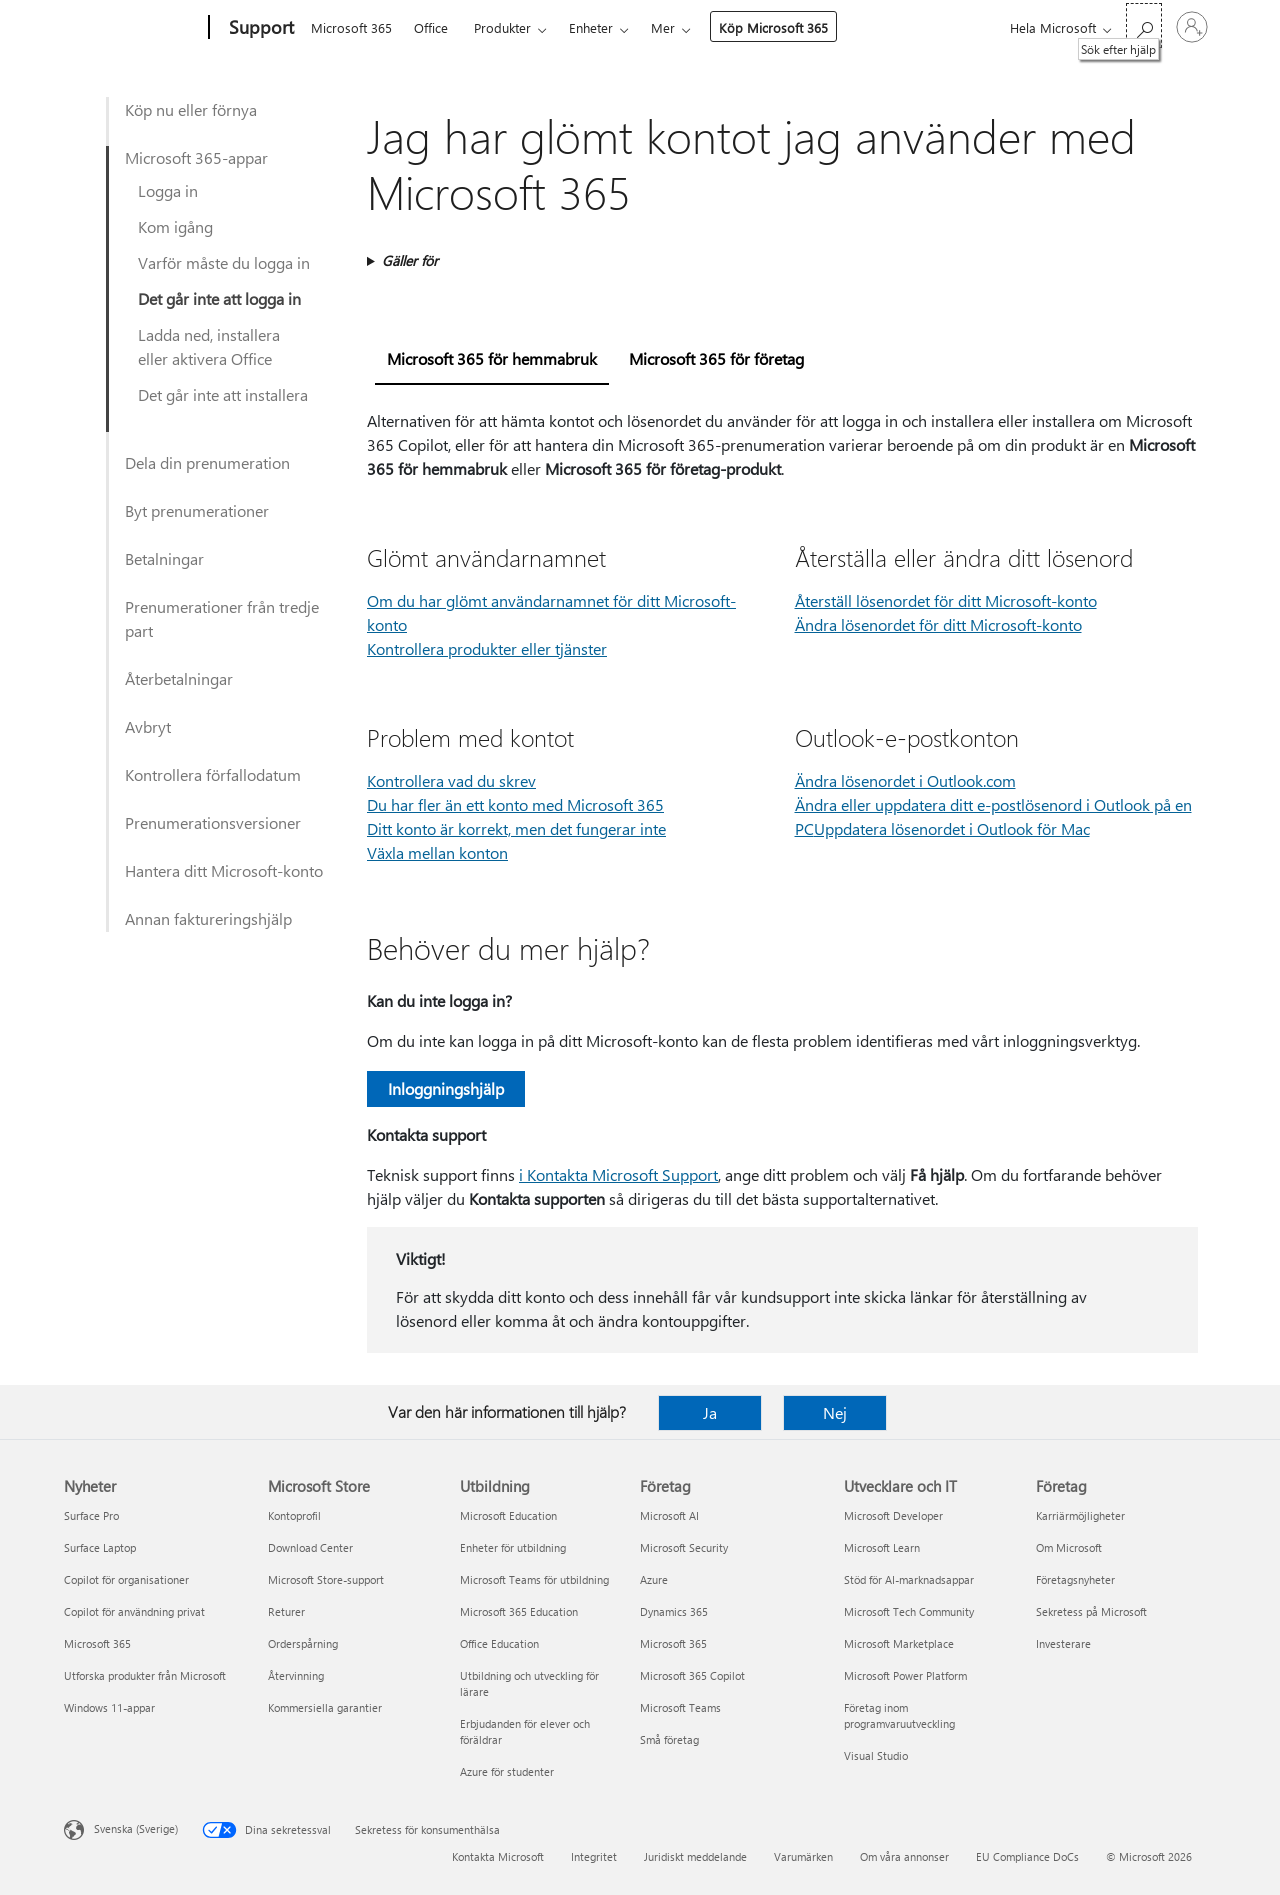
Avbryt (148, 726)
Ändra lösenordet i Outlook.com (905, 780)
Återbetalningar (179, 678)
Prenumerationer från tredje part (222, 618)
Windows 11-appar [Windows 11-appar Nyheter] (109, 1707)
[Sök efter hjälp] (1144, 25)
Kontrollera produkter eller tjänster (487, 648)
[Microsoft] (132, 28)
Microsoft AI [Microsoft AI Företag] (669, 1515)
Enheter (591, 27)
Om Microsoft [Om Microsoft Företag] (1069, 1547)
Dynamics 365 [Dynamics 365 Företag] (674, 1611)
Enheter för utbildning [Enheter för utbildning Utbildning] (513, 1547)
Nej (835, 1412)
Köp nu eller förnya (191, 109)
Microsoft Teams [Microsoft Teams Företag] (680, 1707)
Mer (663, 27)
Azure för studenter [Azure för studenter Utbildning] (507, 1771)
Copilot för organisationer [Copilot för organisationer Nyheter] (126, 1579)
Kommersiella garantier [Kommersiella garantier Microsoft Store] (325, 1707)
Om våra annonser (904, 1856)
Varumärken (803, 1856)
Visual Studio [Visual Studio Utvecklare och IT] (876, 1755)
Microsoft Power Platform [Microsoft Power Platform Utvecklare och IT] (905, 1675)
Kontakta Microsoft (498, 1856)
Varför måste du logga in (224, 262)
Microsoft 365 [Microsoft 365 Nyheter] (97, 1643)
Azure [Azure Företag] (654, 1579)
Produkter (502, 27)
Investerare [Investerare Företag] (1063, 1643)
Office (431, 27)
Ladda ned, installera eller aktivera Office (209, 346)
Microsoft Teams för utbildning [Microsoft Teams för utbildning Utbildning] (534, 1579)
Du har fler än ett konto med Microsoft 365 (515, 804)
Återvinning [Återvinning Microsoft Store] (296, 1675)
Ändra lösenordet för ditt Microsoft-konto (938, 624)
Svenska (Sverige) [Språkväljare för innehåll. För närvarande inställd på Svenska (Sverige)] (136, 1828)
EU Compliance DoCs (1027, 1856)
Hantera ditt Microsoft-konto (224, 870)
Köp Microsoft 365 (773, 27)
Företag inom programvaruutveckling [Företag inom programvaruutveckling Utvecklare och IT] (899, 1715)
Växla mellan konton (437, 852)
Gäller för (410, 260)
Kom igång (175, 226)
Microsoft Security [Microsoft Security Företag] (684, 1547)
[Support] (259, 28)
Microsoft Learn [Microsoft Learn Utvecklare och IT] (882, 1547)
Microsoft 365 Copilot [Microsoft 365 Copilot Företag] (692, 1675)
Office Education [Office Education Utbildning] (499, 1643)
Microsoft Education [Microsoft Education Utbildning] (508, 1515)
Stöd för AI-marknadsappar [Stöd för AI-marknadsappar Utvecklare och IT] (909, 1579)
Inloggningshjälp (446, 1088)
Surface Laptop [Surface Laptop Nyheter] (100, 1547)
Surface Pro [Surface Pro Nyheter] (91, 1515)
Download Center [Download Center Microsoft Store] (310, 1547)
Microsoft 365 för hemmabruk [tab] (492, 358)
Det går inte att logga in (219, 298)
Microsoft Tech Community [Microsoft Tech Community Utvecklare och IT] (909, 1611)
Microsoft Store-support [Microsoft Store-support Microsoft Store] (326, 1579)
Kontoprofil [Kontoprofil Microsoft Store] (294, 1515)
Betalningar (164, 558)
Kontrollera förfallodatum (213, 774)
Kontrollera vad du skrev (451, 780)
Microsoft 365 (351, 27)
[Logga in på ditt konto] (1192, 27)
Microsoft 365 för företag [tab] (716, 358)
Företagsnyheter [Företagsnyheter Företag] (1075, 1579)
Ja (710, 1412)
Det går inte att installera (223, 394)
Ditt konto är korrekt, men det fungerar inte (516, 828)
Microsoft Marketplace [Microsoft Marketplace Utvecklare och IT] (899, 1643)
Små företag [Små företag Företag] (669, 1739)
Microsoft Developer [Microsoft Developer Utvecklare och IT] (893, 1515)
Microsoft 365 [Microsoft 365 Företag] (673, 1643)
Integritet (594, 1856)
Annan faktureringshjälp (208, 918)
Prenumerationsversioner (213, 822)
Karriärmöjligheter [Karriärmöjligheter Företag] (1080, 1515)
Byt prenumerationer (197, 510)
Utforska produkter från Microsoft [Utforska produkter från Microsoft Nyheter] (145, 1675)
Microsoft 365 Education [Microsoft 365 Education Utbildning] (519, 1611)
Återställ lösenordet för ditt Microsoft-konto (946, 600)
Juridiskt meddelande (695, 1856)
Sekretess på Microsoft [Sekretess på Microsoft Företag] (1091, 1611)
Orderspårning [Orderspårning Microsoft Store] (303, 1643)
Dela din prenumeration (207, 462)
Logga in (168, 190)
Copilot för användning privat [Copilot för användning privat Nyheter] (134, 1611)
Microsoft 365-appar (196, 157)
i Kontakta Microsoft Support (618, 1174)
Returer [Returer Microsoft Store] (286, 1611)
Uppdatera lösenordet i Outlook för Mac (952, 828)
